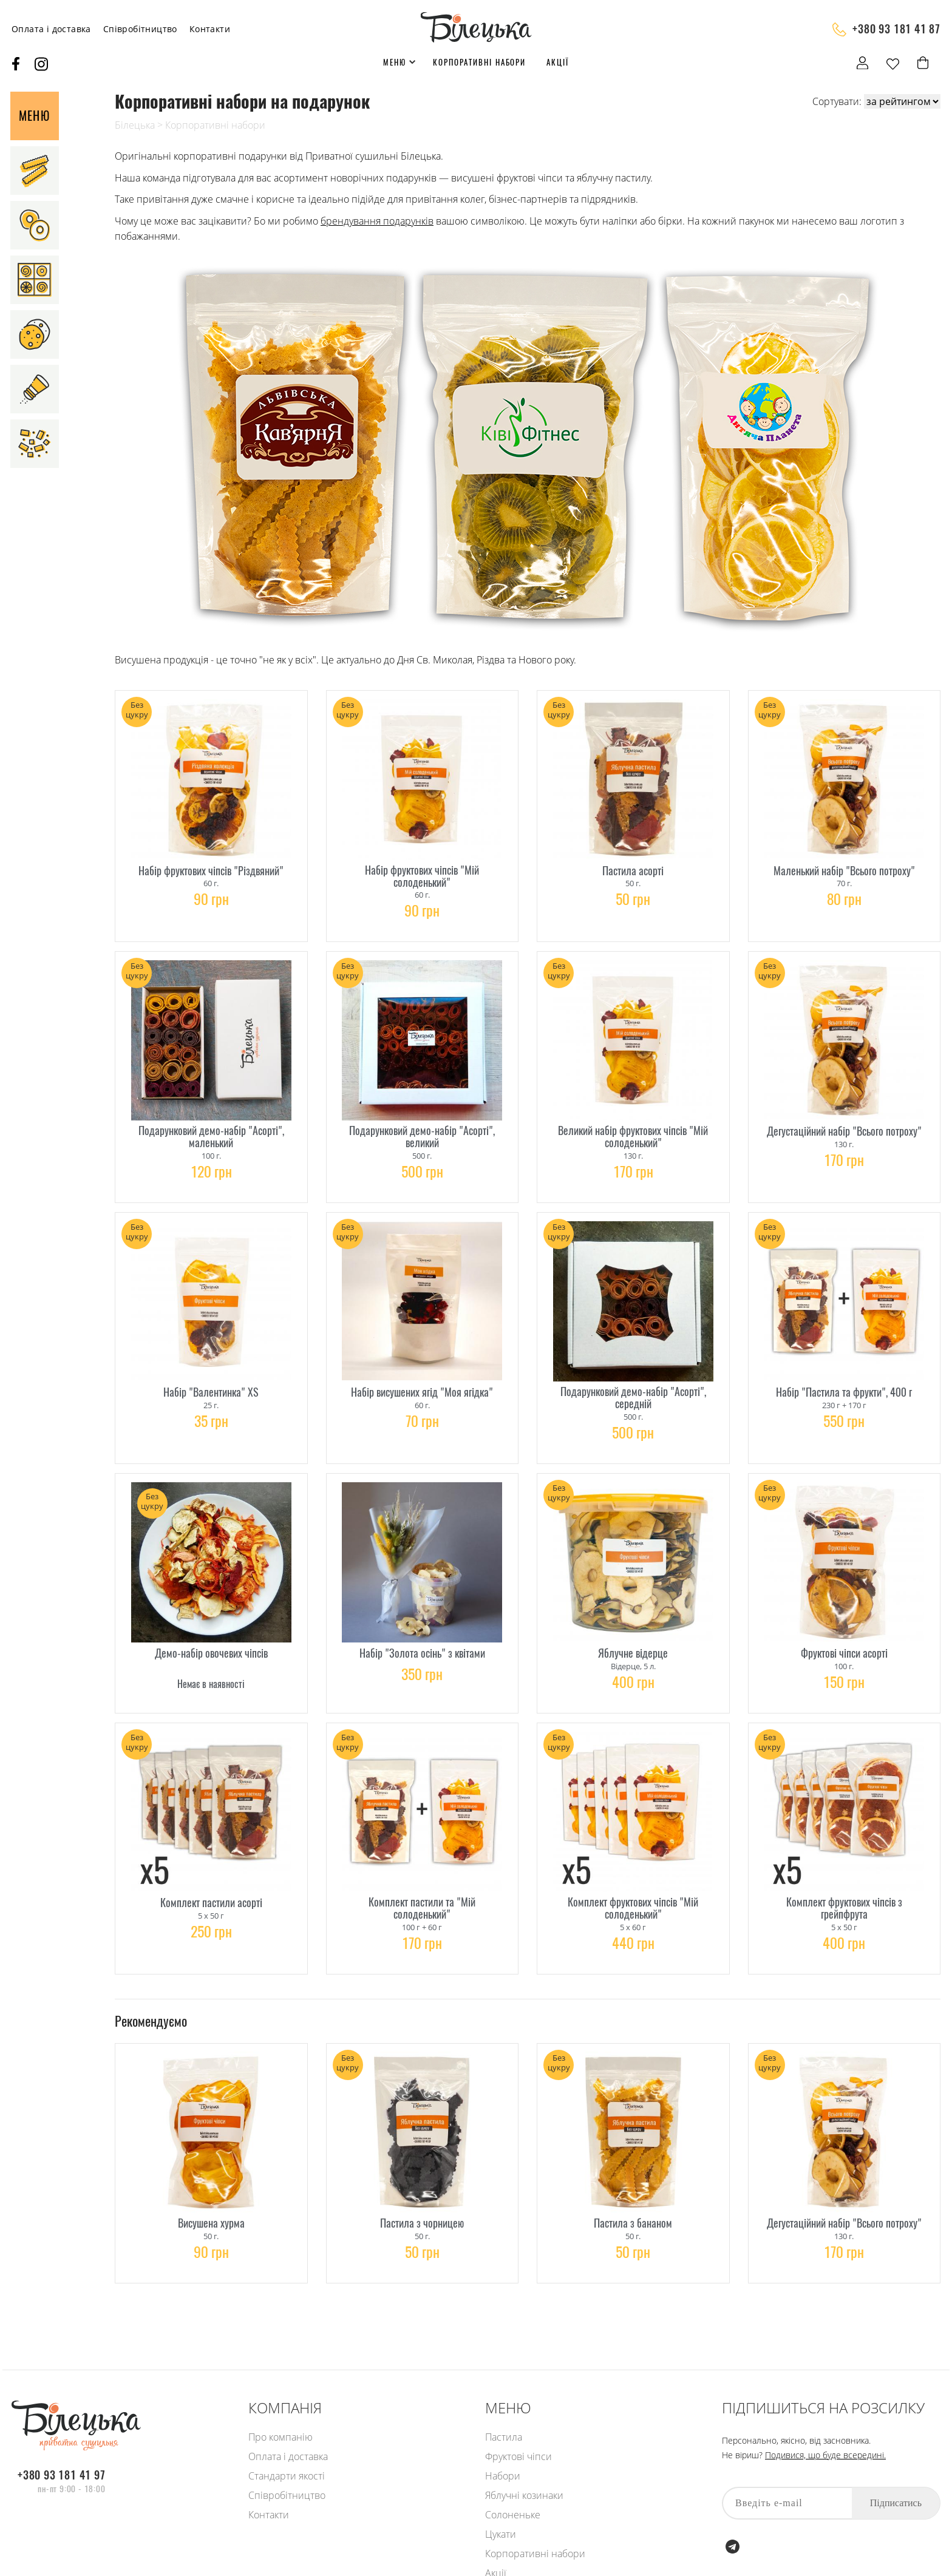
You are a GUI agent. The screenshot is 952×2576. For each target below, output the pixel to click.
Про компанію (280, 2437)
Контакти (209, 29)
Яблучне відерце (633, 1627)
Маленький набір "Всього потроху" (844, 866)
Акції (557, 62)
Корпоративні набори (479, 62)
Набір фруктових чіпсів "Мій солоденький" (422, 871)
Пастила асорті (633, 866)
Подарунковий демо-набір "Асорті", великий (422, 1125)
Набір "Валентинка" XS (211, 1373)
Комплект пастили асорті (211, 1868)
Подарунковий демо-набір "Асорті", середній (633, 1378)
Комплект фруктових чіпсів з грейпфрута (844, 1874)
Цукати (500, 2534)
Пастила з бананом (633, 2181)
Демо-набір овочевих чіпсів (211, 1627)
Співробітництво (140, 29)
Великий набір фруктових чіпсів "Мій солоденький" (633, 1125)
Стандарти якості (286, 2476)
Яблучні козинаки (524, 2495)
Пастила (503, 2437)
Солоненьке (512, 2514)
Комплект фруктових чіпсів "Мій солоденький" (633, 1874)
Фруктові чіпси (518, 2456)
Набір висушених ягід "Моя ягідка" (422, 1373)
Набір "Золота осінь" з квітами (422, 1627)
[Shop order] (902, 101)
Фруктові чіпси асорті (844, 1627)
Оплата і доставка (51, 29)
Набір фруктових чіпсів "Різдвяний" (211, 866)
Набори (502, 2476)
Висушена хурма (211, 2181)
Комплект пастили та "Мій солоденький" (422, 1874)
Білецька (135, 125)
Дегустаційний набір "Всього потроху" (844, 1119)
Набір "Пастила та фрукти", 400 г (844, 1373)
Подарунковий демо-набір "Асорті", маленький (211, 1125)
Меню (394, 62)
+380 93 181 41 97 (62, 2475)
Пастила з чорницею (422, 2181)
